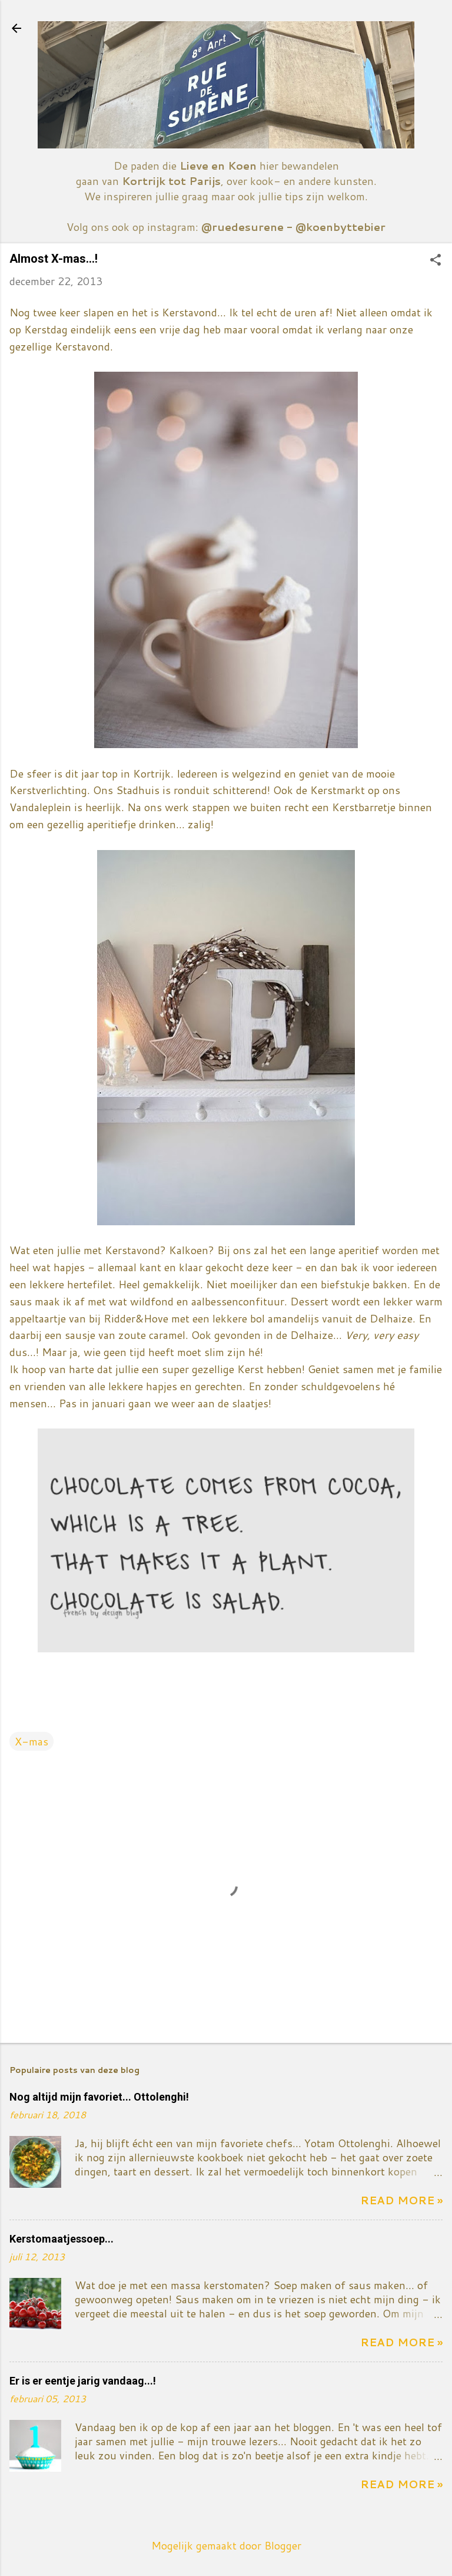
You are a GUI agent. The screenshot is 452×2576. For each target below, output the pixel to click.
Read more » (401, 2200)
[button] (435, 261)
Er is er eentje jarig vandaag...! (82, 2381)
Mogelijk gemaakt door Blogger (226, 2545)
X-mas (31, 1741)
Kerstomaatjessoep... (61, 2239)
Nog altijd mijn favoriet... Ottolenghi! (99, 2097)
